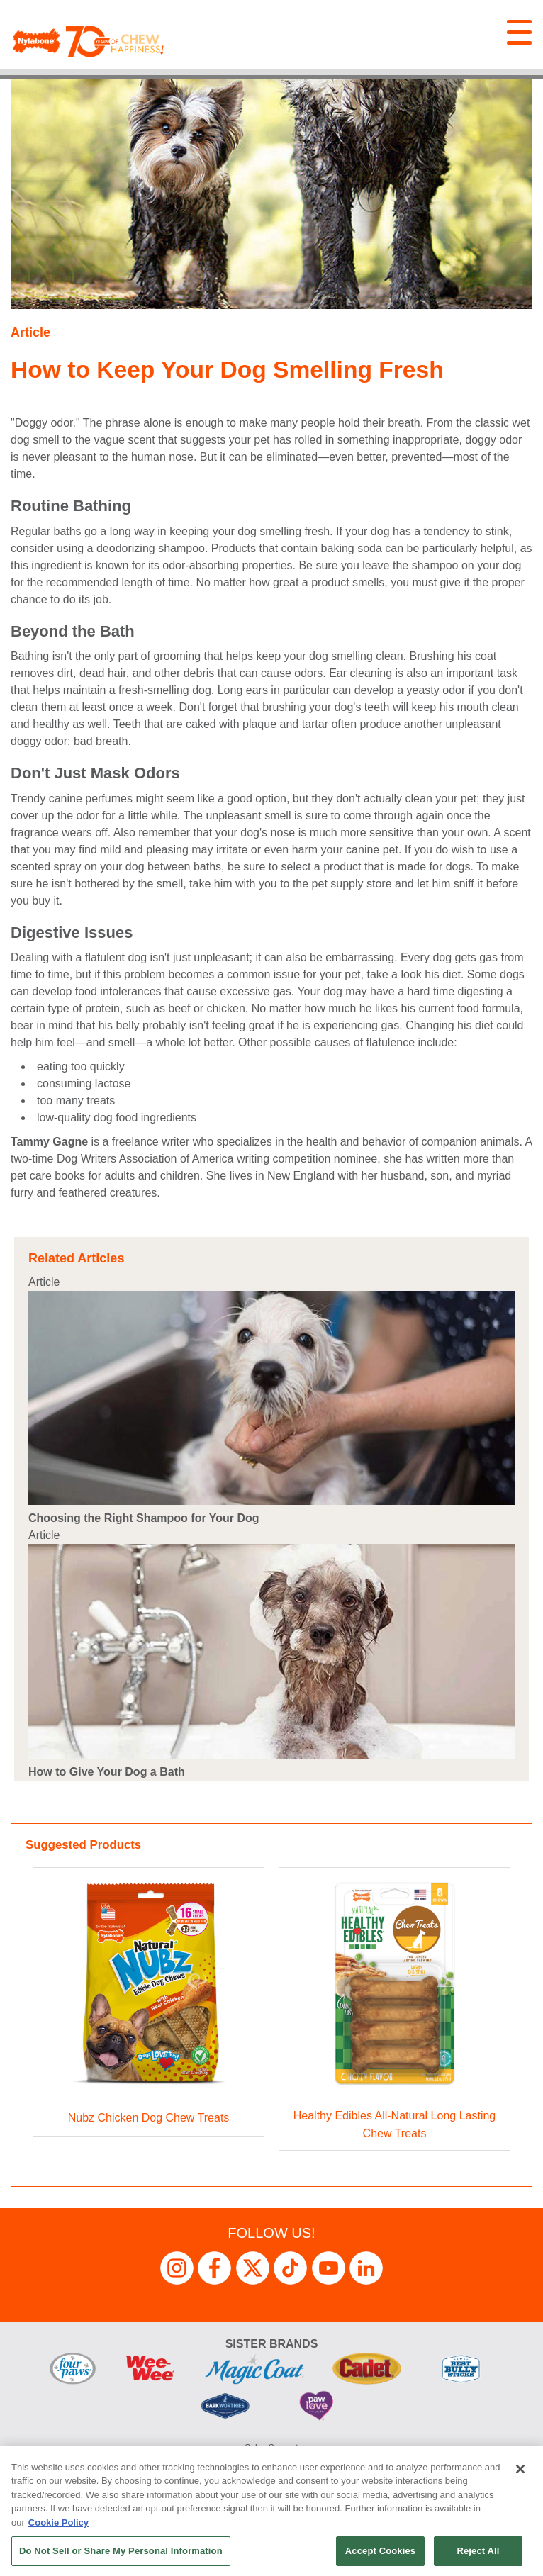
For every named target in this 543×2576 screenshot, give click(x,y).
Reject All (478, 2551)
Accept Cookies (380, 2551)
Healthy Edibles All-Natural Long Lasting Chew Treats (394, 2125)
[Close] (520, 2469)
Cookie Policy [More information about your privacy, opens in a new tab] (58, 2522)
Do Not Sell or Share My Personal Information (121, 2551)
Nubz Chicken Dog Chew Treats (149, 2118)
